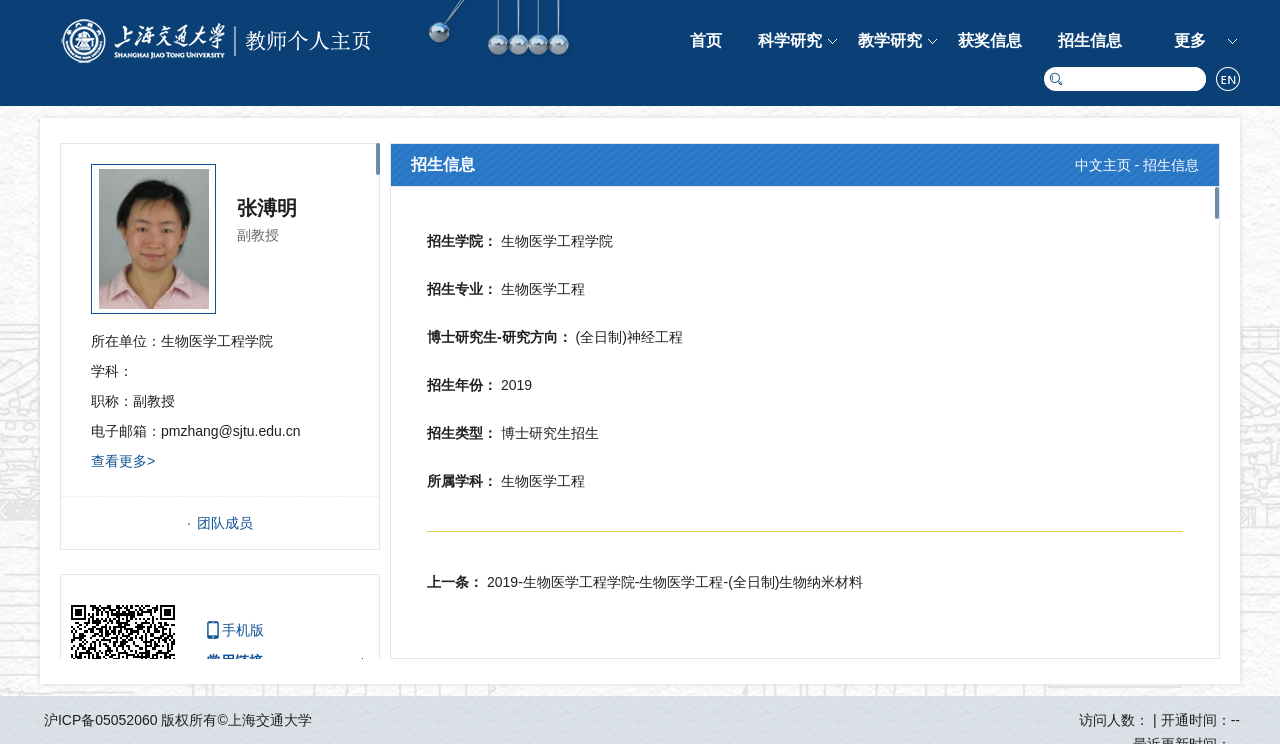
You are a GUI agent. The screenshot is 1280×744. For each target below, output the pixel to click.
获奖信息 (990, 40)
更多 (1190, 40)
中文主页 (1103, 165)
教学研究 (890, 40)
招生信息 (1090, 40)
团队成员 (225, 523)
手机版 (243, 630)
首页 (706, 40)
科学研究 (790, 40)
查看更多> (123, 461)
